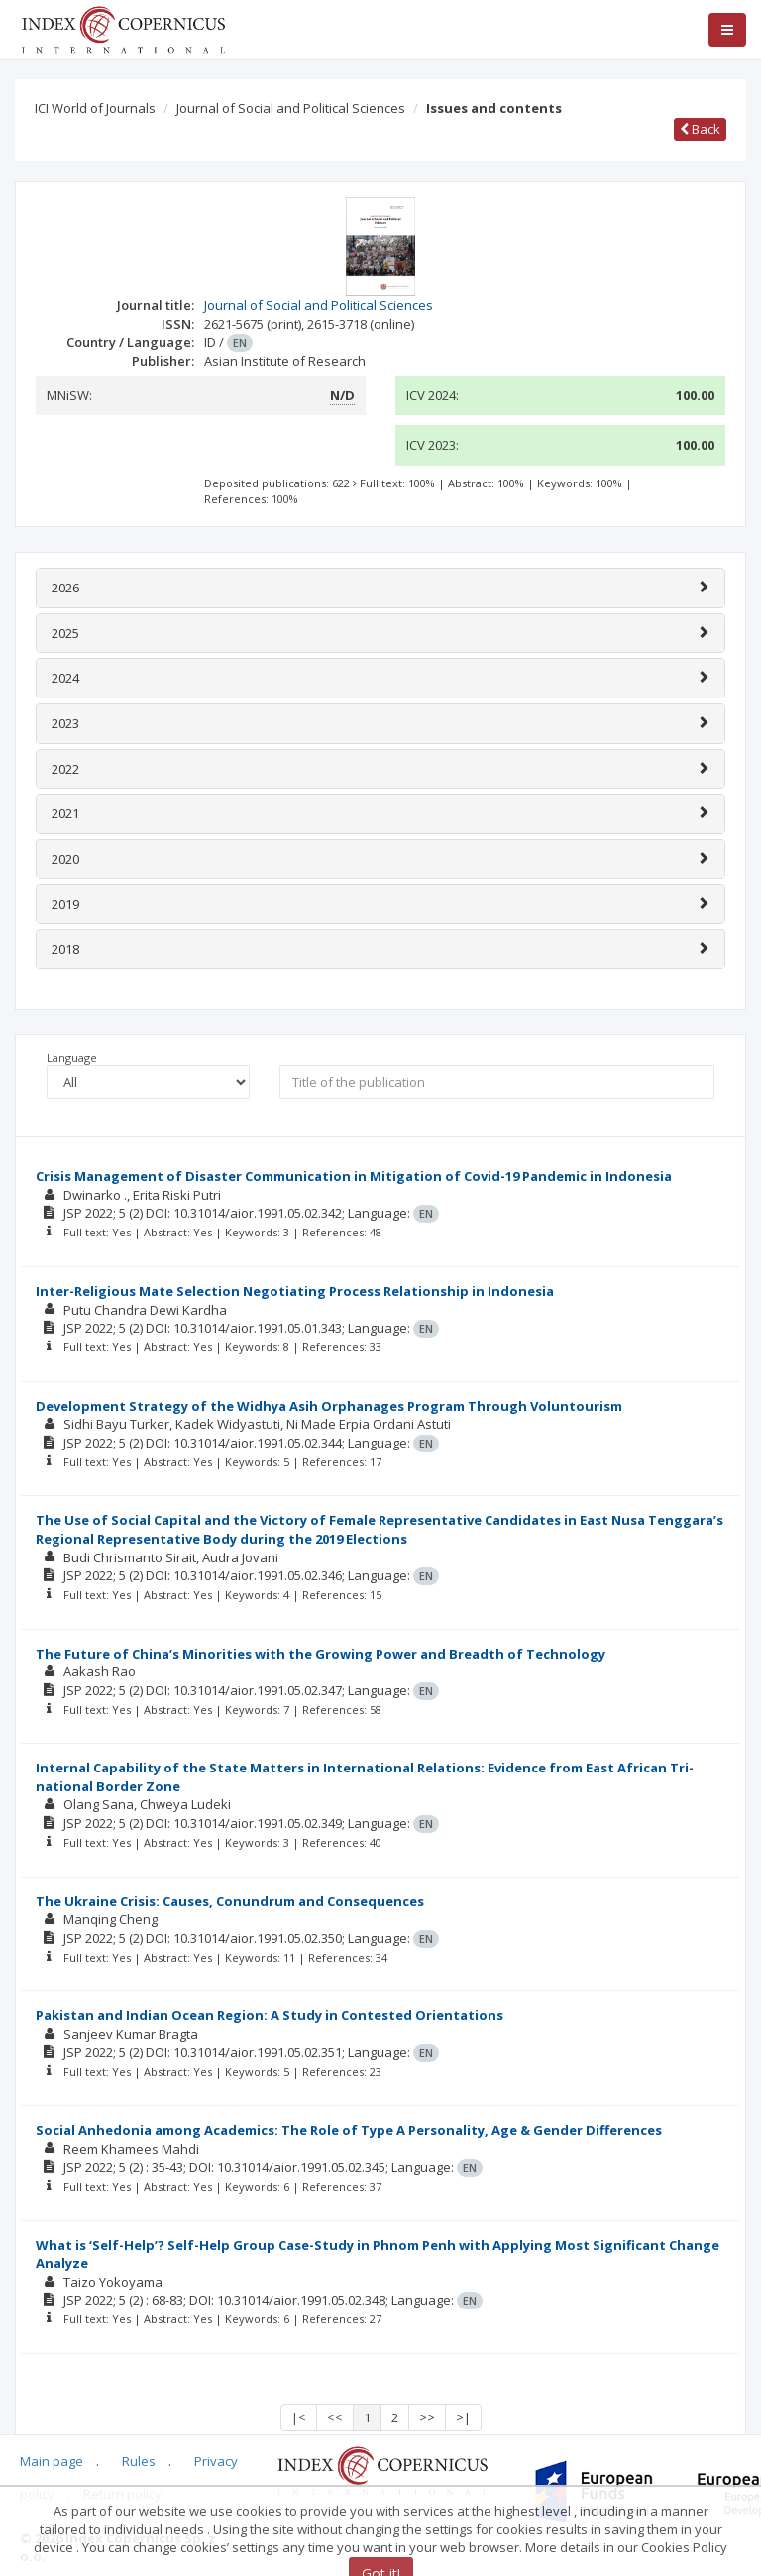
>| (463, 2417)
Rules (139, 2461)
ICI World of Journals (95, 108)
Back (700, 129)
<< (335, 2417)
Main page (51, 2461)
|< (298, 2417)
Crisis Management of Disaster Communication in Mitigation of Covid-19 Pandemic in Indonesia (354, 1176)
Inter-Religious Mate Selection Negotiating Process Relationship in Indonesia (295, 1291)
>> (427, 2417)
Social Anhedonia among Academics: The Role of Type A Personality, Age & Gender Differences (349, 2130)
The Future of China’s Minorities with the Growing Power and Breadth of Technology (320, 1654)
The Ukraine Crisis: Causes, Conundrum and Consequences (230, 1901)
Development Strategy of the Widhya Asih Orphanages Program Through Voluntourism (329, 1406)
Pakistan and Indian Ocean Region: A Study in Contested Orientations (269, 2015)
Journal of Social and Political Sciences (290, 108)
